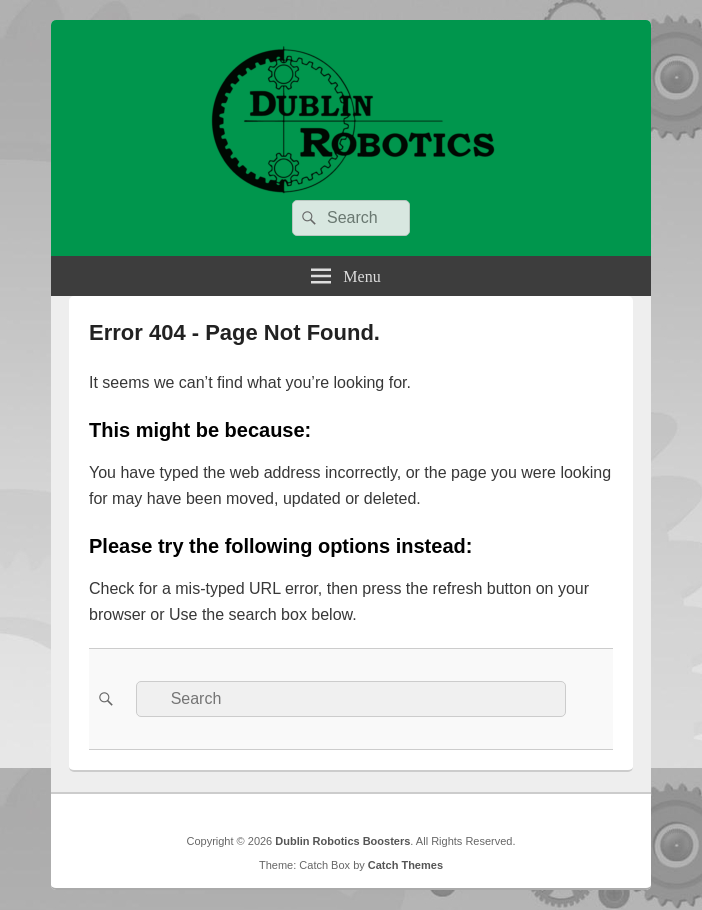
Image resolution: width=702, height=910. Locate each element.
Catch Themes (405, 865)
